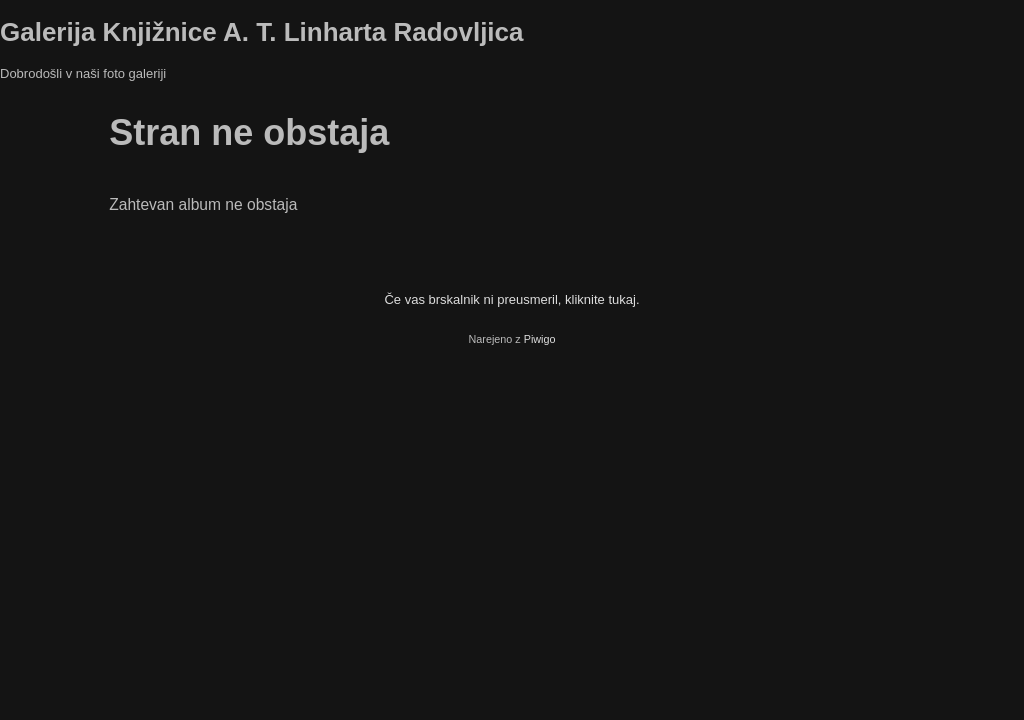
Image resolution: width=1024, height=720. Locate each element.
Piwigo (540, 339)
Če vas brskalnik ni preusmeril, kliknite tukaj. (511, 299)
